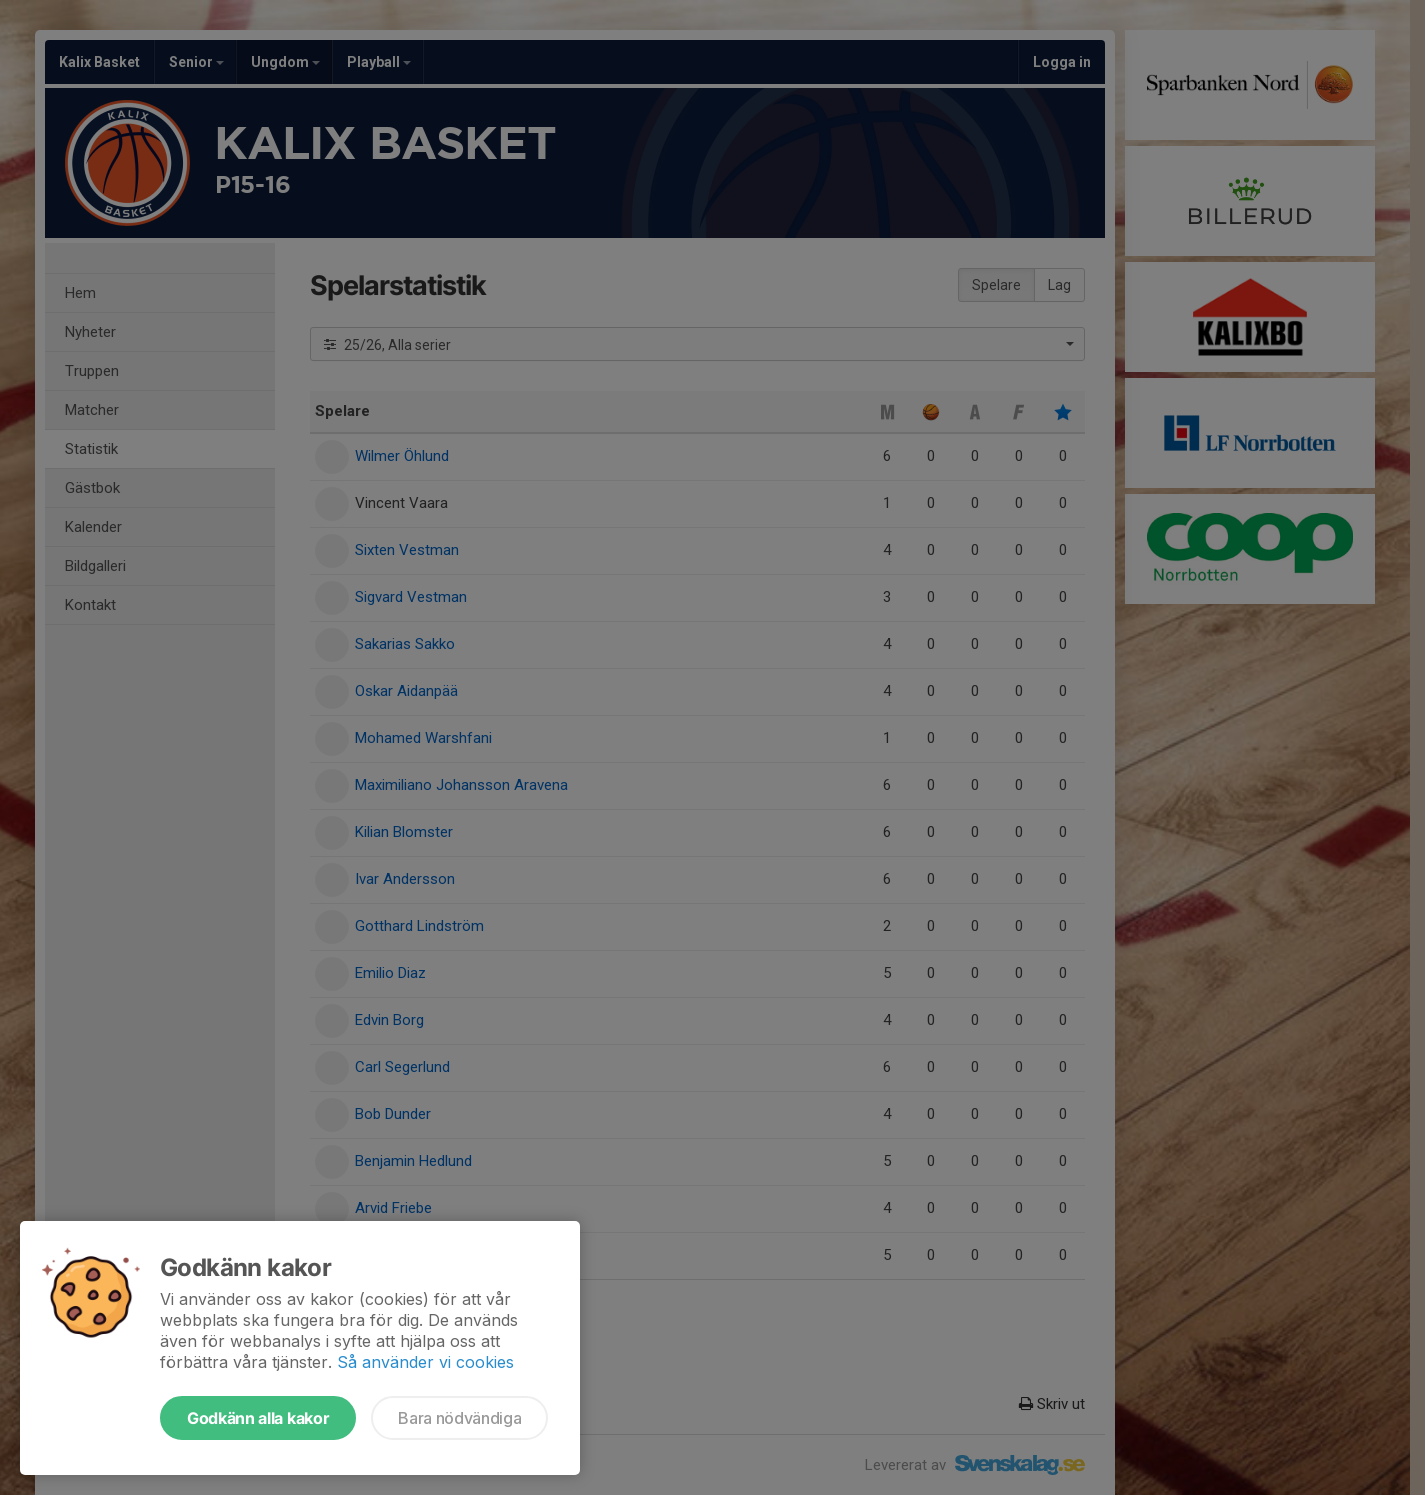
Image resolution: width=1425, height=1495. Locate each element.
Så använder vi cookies (425, 1362)
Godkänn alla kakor (258, 1418)
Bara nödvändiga (459, 1418)
